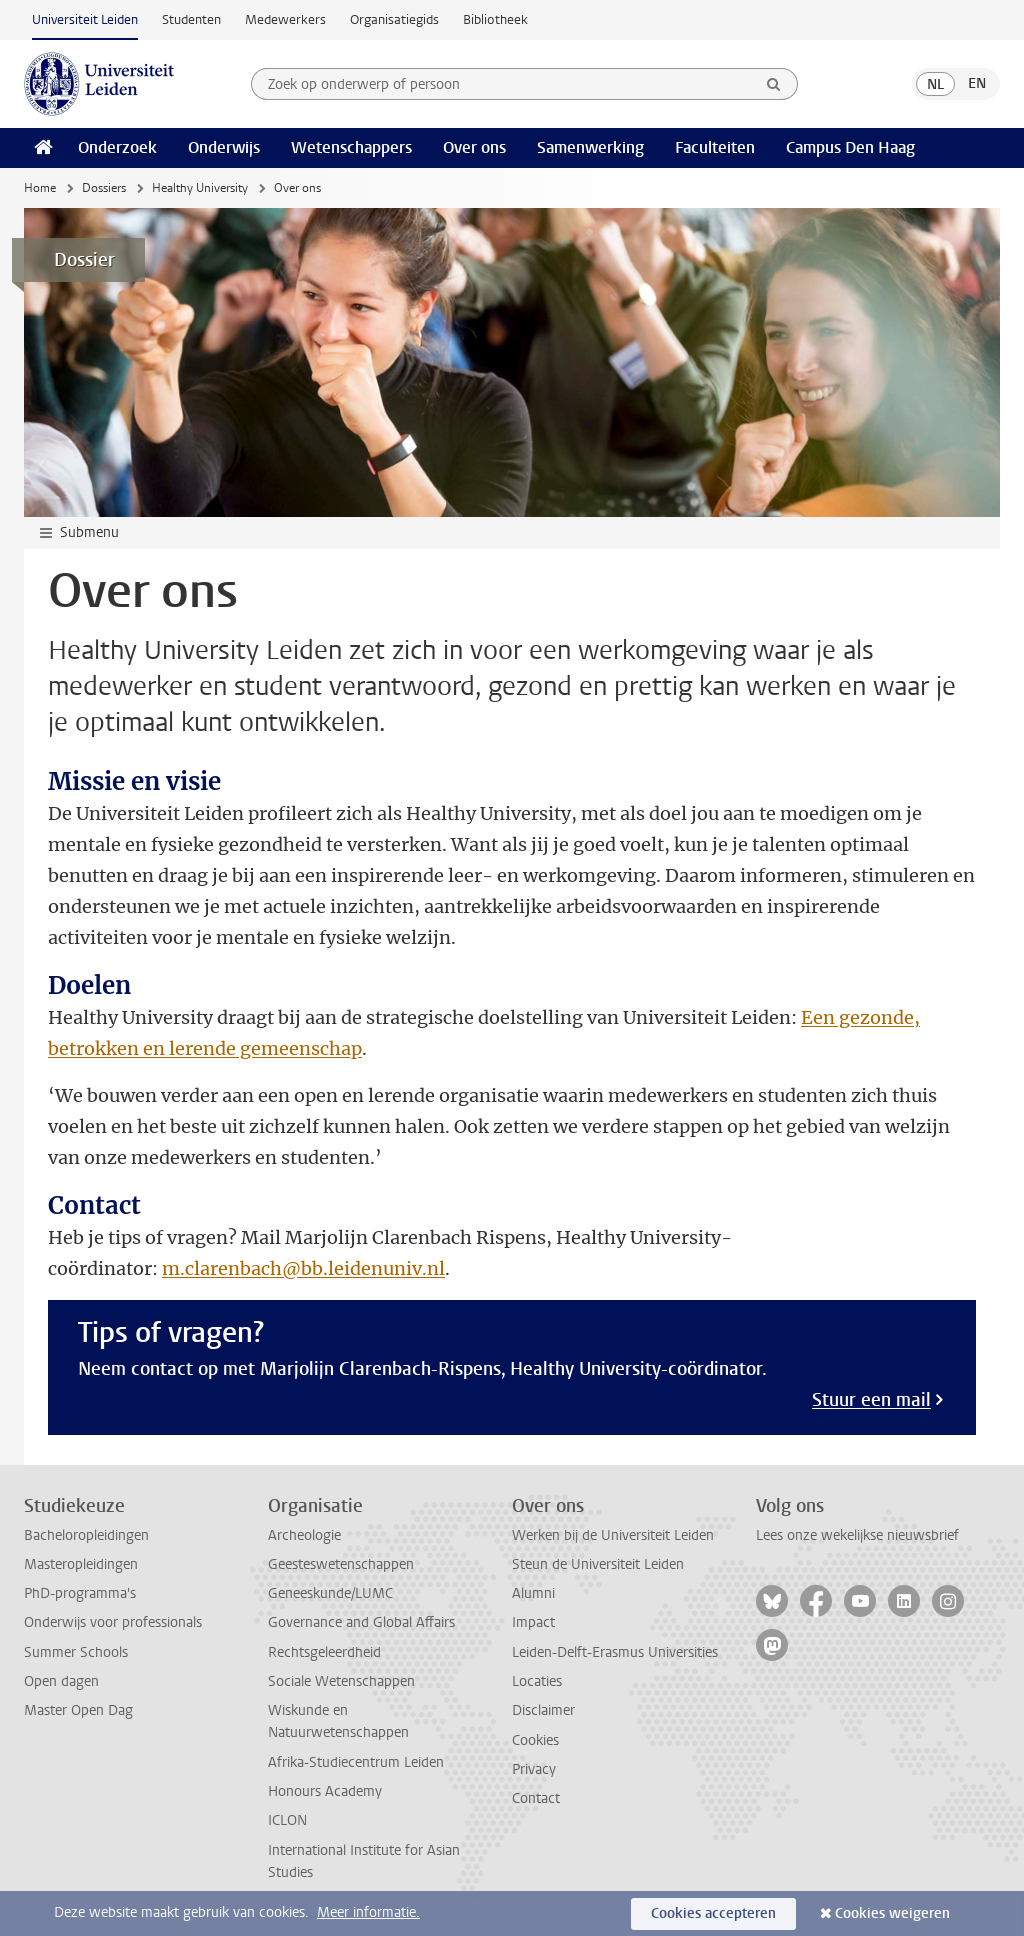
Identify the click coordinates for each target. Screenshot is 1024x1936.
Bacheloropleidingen (86, 1535)
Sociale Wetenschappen (341, 1681)
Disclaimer (543, 1710)
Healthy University (200, 188)
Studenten (191, 19)
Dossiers (104, 188)
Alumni (533, 1593)
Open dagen (61, 1681)
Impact (533, 1622)
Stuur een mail (871, 1400)
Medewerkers (285, 19)
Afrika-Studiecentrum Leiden (356, 1762)
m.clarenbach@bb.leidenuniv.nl (303, 1268)
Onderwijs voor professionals (113, 1622)
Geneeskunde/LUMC (330, 1593)
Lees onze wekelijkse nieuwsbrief (857, 1535)
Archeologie (304, 1535)
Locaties (537, 1681)
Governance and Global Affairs (361, 1622)
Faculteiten (715, 147)
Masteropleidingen (81, 1564)
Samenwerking (590, 147)
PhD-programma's (80, 1593)
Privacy (534, 1769)
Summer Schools (76, 1652)
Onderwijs (224, 147)
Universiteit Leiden (85, 19)
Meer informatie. (368, 1912)
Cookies (535, 1740)
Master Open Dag (78, 1710)
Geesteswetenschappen (341, 1564)
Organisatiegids (394, 19)
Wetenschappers (351, 147)
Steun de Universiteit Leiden (598, 1564)
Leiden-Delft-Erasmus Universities (615, 1652)
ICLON (287, 1820)
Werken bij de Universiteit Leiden (613, 1535)
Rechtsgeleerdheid (324, 1652)
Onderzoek (117, 147)
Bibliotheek (495, 19)
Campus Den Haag (850, 147)
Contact (536, 1798)
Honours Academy (325, 1791)
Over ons (474, 147)
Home (40, 188)
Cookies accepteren (713, 1913)
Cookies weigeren (892, 1913)
